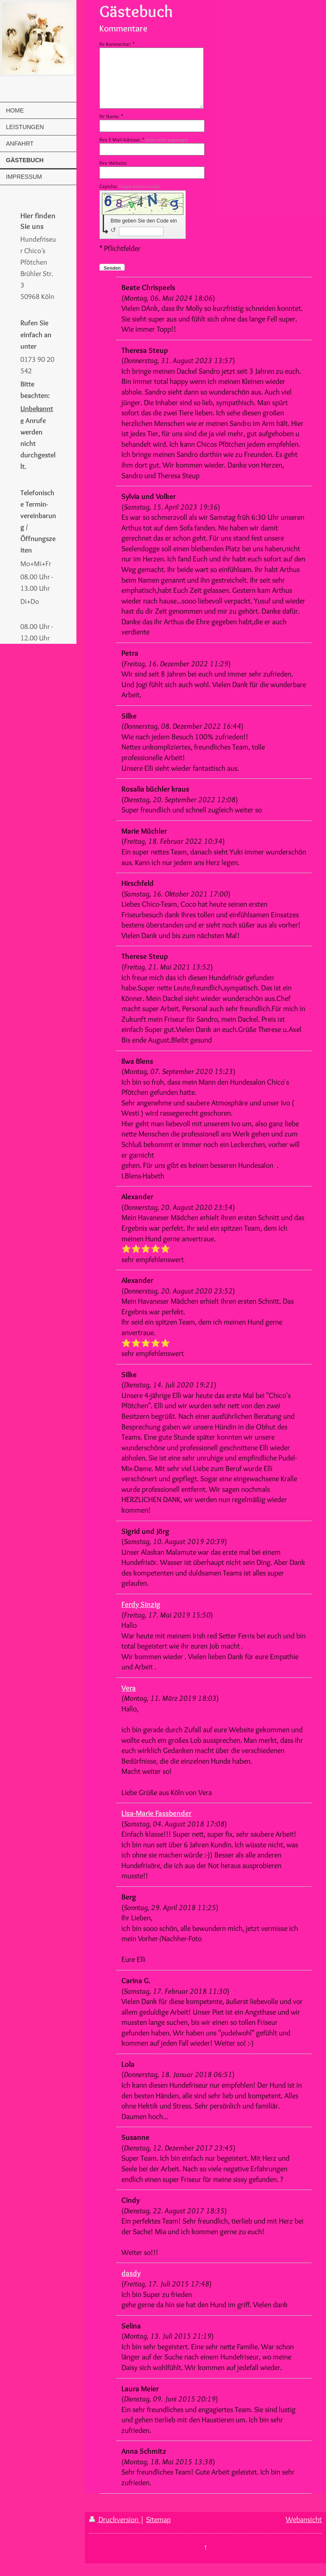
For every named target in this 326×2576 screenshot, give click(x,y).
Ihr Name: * (111, 116)
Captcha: (129, 186)
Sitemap (158, 2519)
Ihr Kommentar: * (117, 44)
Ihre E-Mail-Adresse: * (143, 139)
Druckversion (114, 2519)
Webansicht (304, 2519)
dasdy (131, 2273)
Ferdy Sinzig (140, 1604)
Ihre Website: (113, 163)
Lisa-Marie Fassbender (156, 1813)
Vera (128, 1688)
